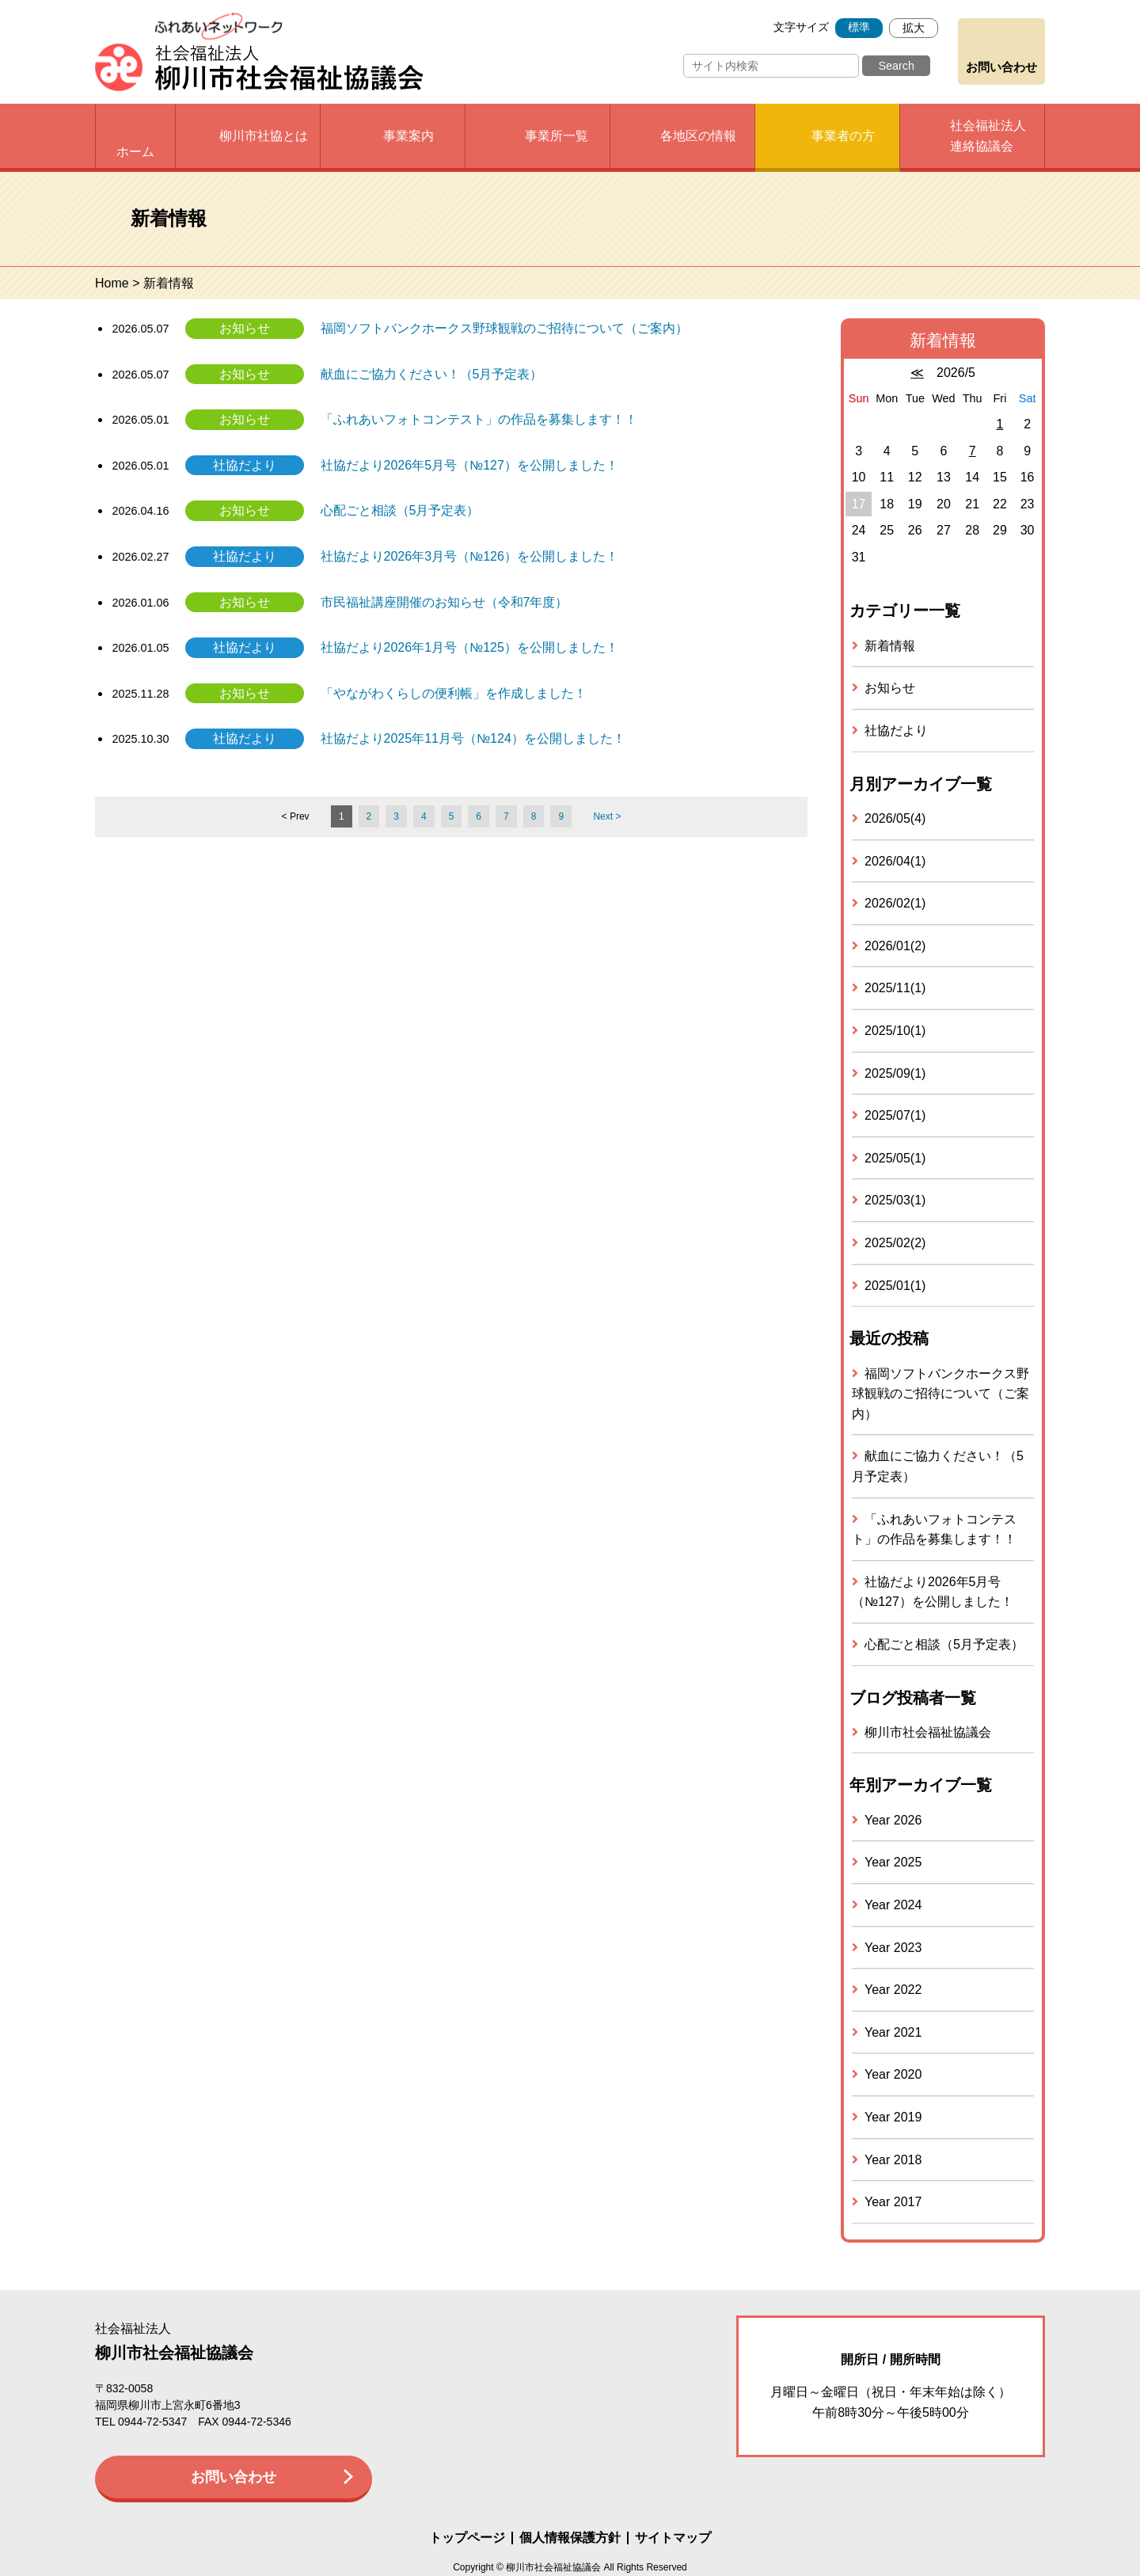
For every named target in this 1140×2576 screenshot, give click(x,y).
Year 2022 (893, 1989)
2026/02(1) (894, 903)
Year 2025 (893, 1862)
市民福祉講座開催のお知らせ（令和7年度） (444, 602)
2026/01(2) (894, 946)
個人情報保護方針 (570, 2538)
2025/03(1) (894, 1200)
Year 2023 (893, 1947)
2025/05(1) (894, 1158)
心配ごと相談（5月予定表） (400, 510)
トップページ (467, 2538)
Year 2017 (893, 2202)
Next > (607, 816)
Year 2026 (893, 1820)
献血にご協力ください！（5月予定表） (432, 374)
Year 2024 (893, 1905)
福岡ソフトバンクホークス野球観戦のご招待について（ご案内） (504, 328)
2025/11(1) (894, 988)
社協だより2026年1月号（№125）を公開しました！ (469, 647)
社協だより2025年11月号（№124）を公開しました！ (473, 738)
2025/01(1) (894, 1285)
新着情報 (889, 646)
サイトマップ (673, 2538)
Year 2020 (893, 2074)
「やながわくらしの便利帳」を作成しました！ (454, 693)
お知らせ (244, 328)
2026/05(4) (894, 818)
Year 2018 (893, 2160)
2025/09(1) (894, 1073)
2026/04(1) (894, 861)
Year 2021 (893, 2032)
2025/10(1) (894, 1030)
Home (112, 283)
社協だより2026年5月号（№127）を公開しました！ (469, 465)
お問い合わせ (1001, 67)
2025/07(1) (894, 1115)
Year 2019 (893, 2117)
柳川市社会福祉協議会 (927, 1732)
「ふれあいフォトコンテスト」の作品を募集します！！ (479, 419)
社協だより (244, 465)
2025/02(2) (894, 1243)
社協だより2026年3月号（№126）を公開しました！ (469, 556)
